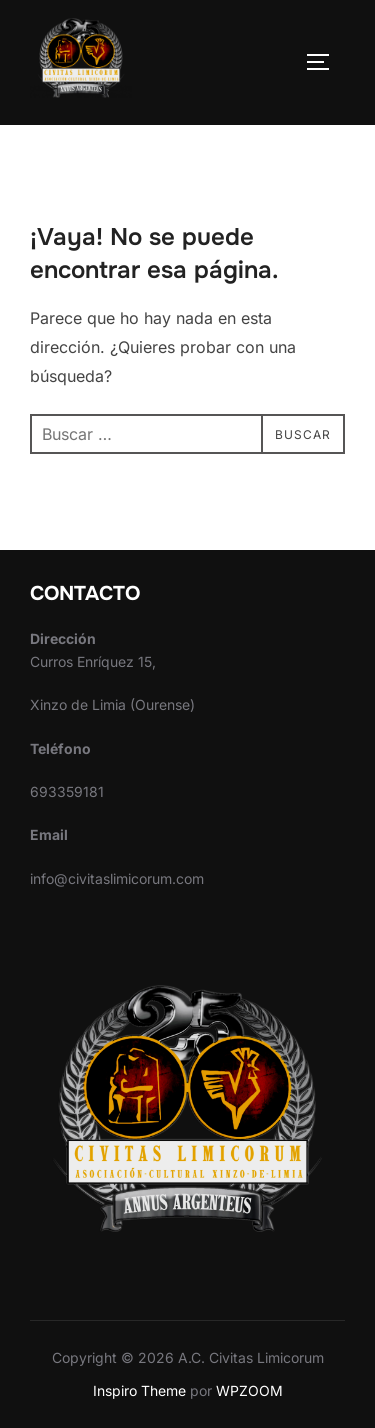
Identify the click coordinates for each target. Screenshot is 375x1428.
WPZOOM (249, 1390)
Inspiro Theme (139, 1390)
